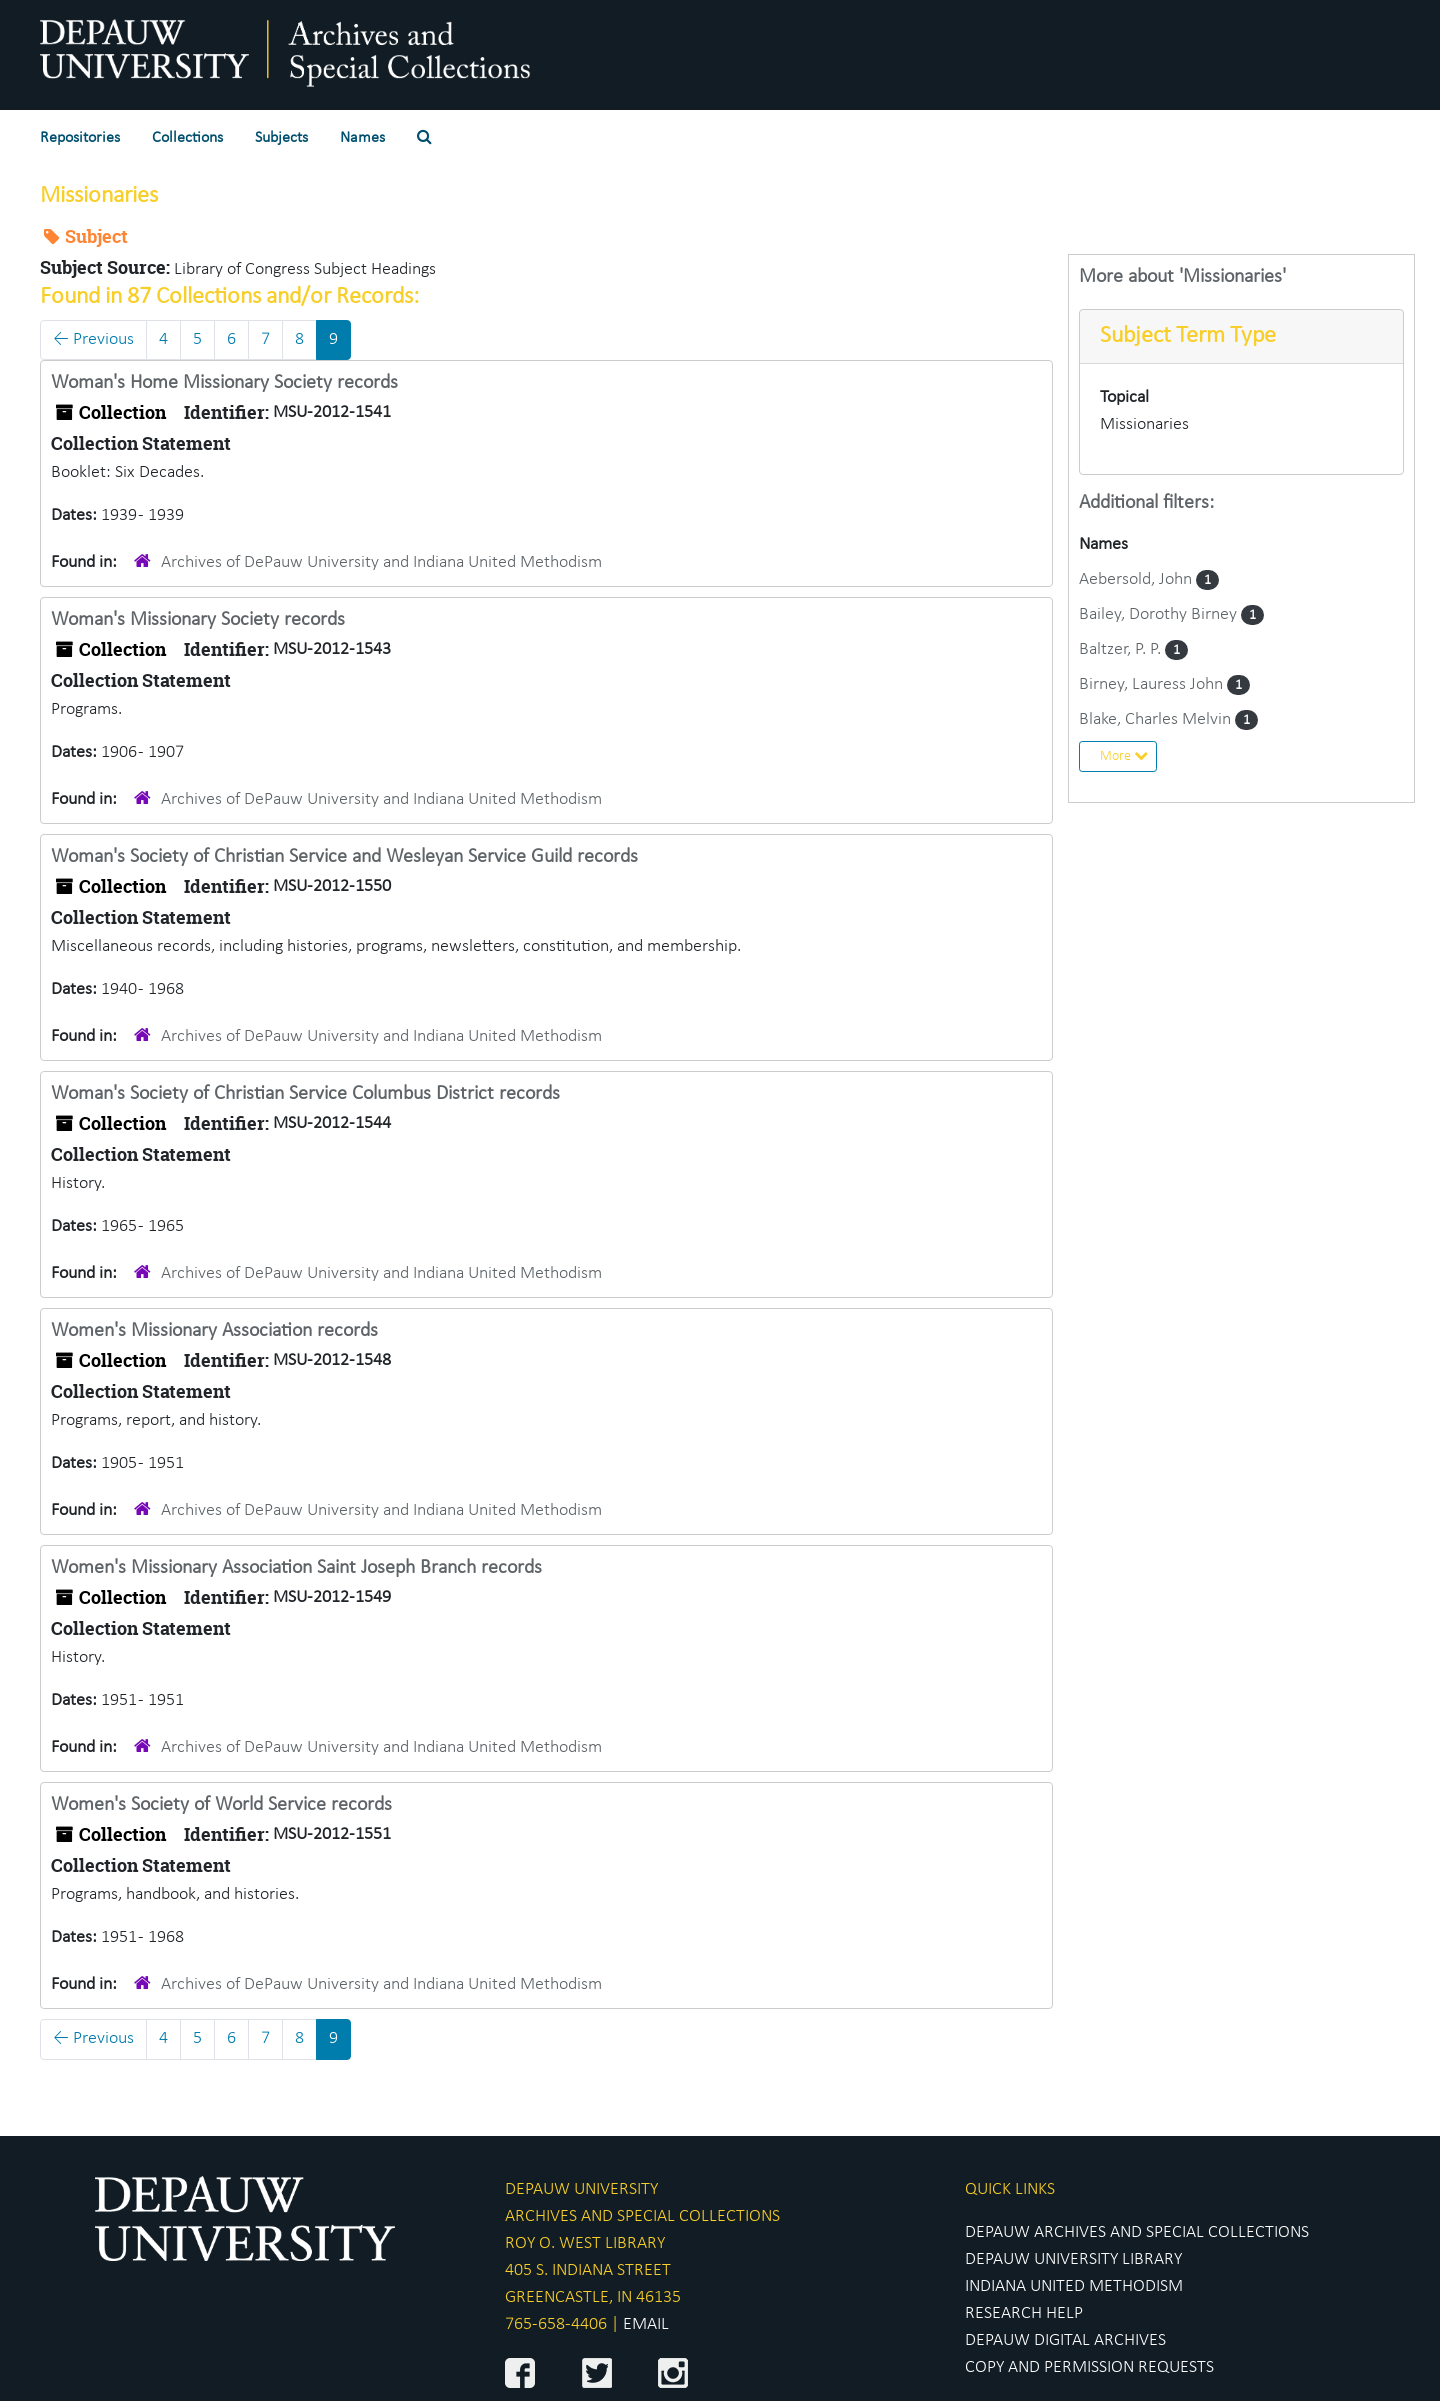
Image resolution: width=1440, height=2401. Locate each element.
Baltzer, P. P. (1122, 649)
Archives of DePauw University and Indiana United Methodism (381, 562)
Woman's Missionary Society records (198, 620)
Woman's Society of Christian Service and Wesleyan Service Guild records (344, 857)
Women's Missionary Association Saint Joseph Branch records (296, 1568)
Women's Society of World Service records (221, 1805)
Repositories (80, 138)
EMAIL (646, 2324)
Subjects (281, 138)
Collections (187, 138)
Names (362, 138)
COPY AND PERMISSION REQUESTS (1089, 2367)
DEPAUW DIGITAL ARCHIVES (1065, 2340)
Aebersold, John (1137, 579)
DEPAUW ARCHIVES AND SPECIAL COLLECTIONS (1137, 2232)
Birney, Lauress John (1153, 684)
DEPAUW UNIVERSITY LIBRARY (1073, 2259)
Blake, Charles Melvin (1157, 719)
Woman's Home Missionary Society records (224, 383)
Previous (93, 339)
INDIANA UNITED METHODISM (1074, 2286)
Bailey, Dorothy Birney (1160, 614)
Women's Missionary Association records (214, 1331)
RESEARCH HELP (1024, 2313)
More (1124, 756)
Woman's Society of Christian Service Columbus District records (305, 1094)
